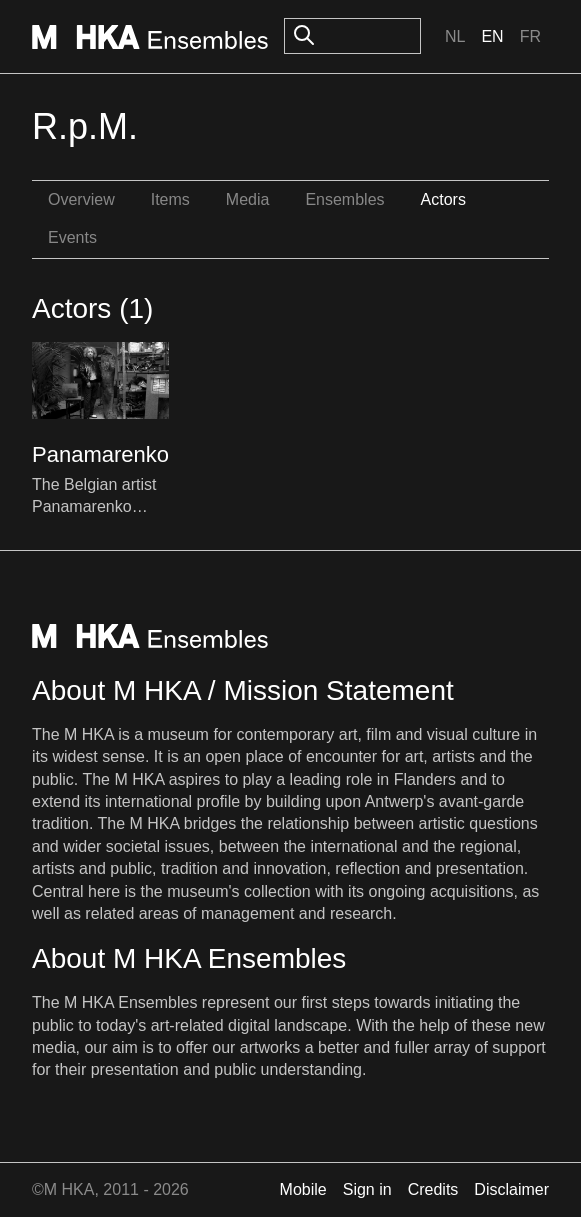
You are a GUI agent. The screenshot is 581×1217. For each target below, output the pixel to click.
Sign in (367, 1189)
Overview (81, 199)
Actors (443, 199)
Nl (455, 36)
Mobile (303, 1189)
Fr (530, 36)
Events (72, 237)
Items (170, 199)
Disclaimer (511, 1189)
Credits (433, 1189)
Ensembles (344, 199)
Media (248, 199)
